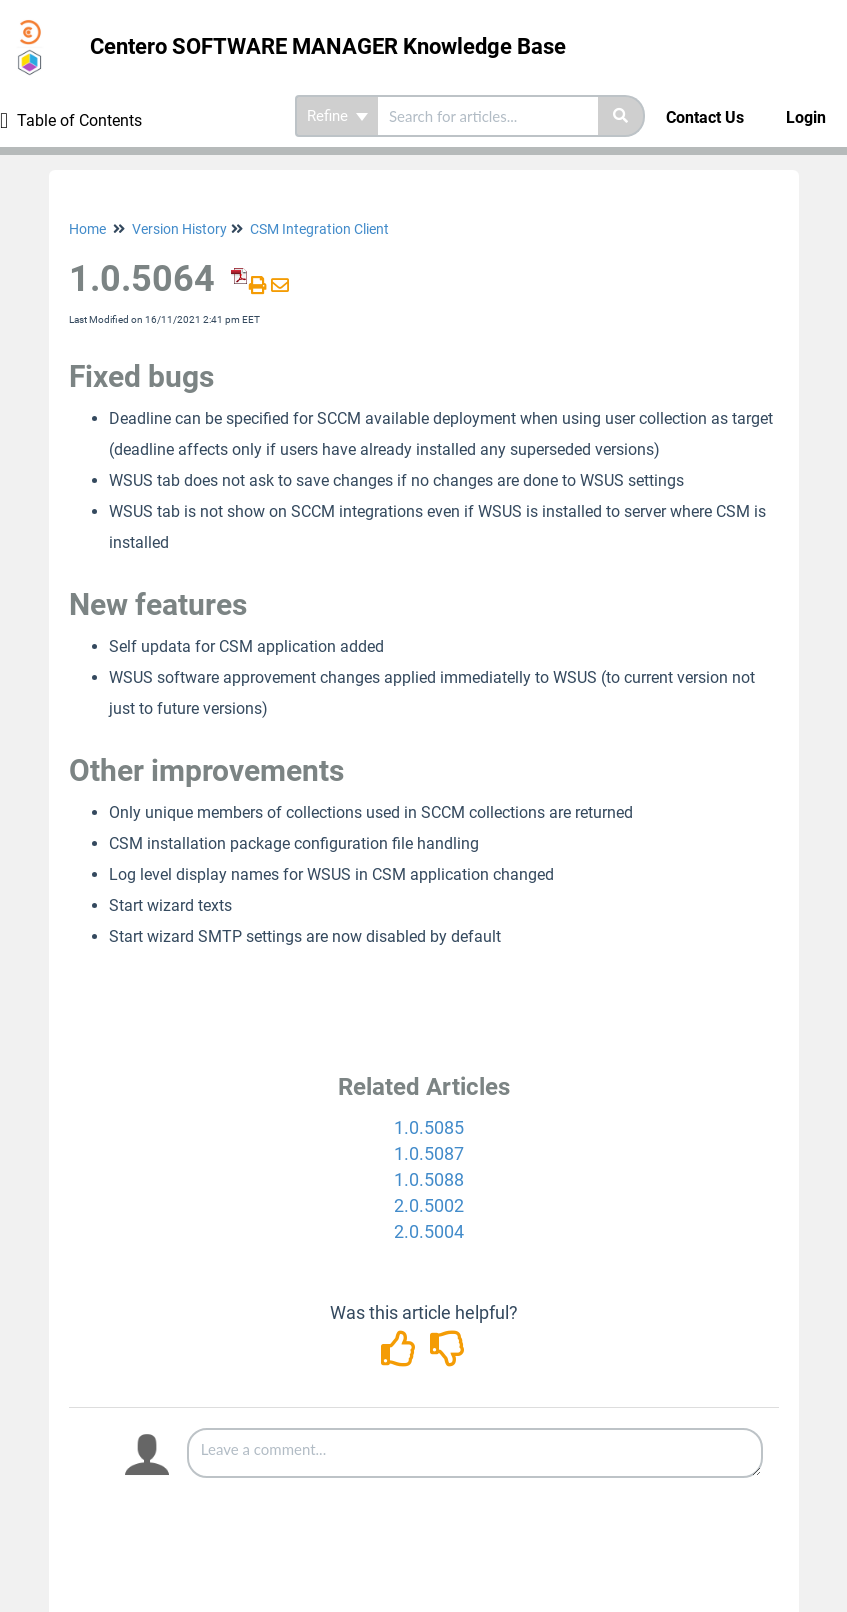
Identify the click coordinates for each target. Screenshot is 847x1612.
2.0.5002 (429, 1205)
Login (806, 117)
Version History (179, 229)
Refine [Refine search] (337, 116)
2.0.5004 (429, 1231)
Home (87, 229)
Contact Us (705, 117)
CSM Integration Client (319, 229)
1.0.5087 (429, 1153)
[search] (488, 116)
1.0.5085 (429, 1127)
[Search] (621, 116)
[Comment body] (475, 1453)
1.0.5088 (429, 1179)
